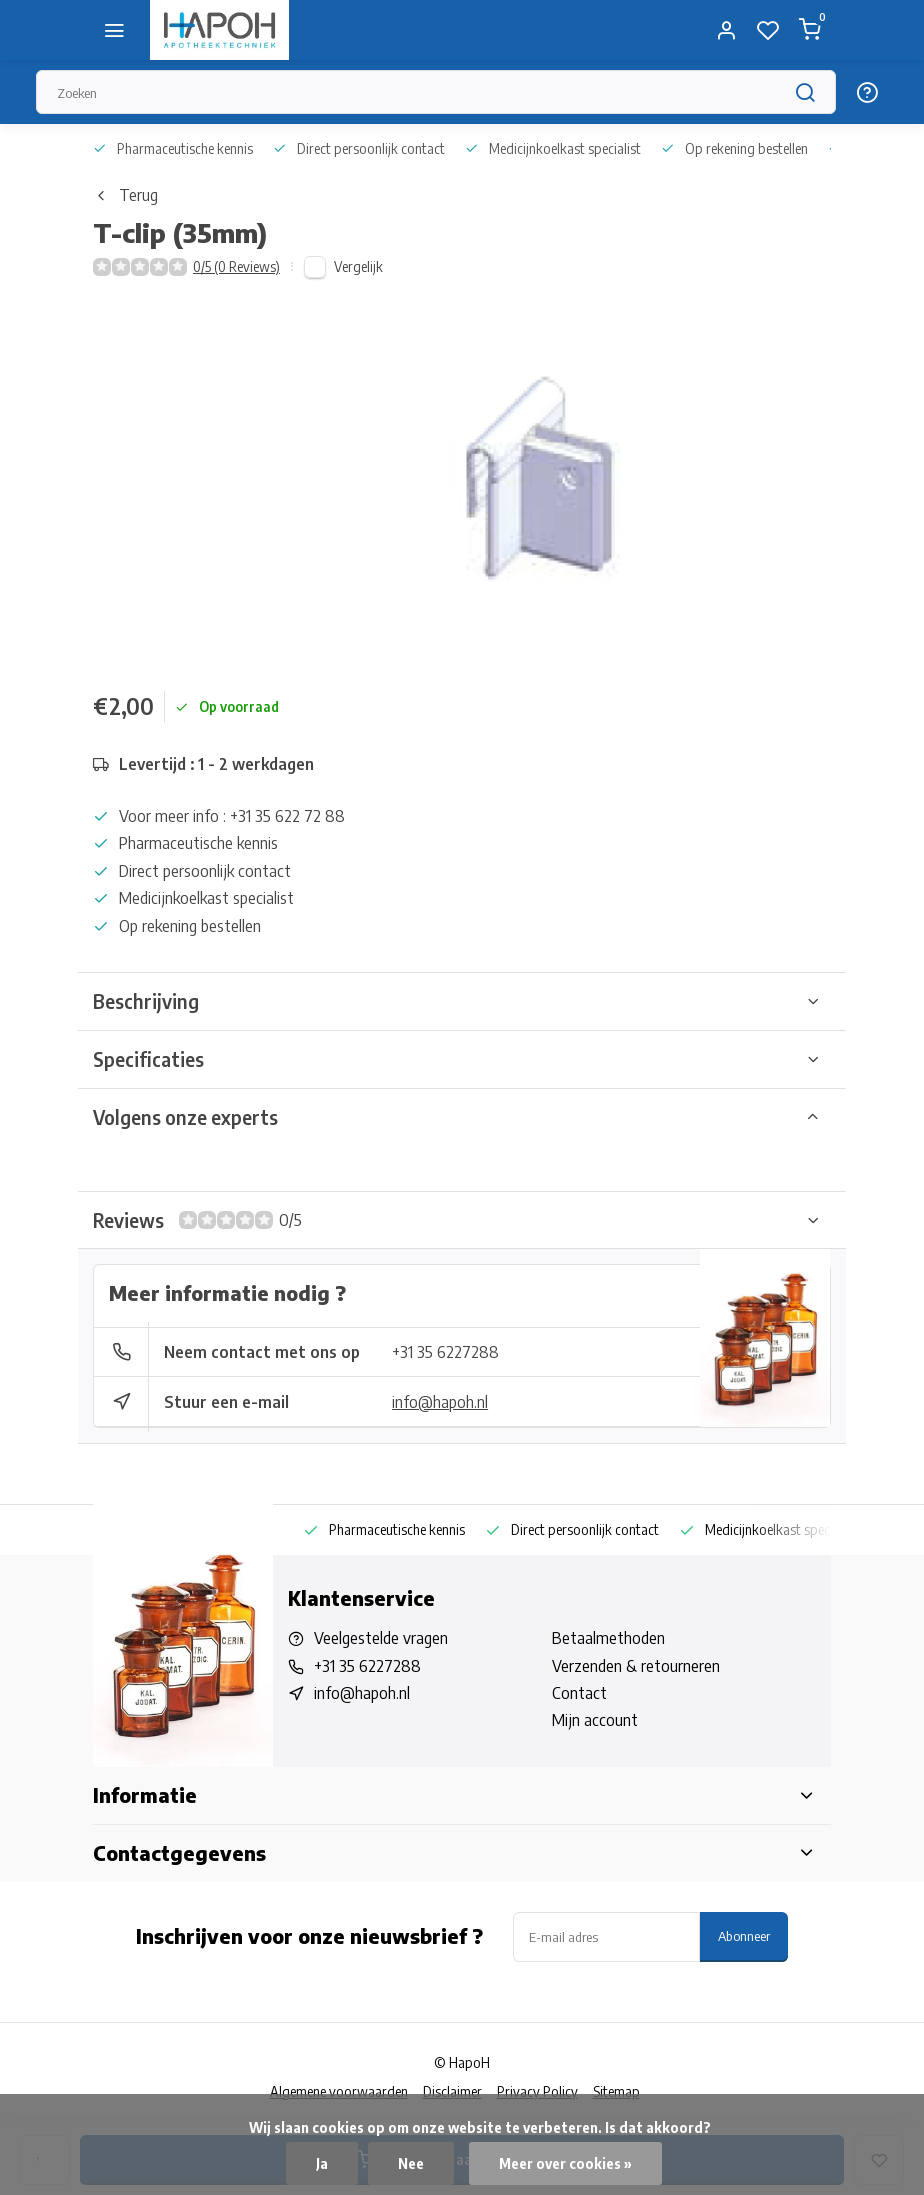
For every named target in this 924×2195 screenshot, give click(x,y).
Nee (411, 2163)
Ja (322, 2163)
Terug (125, 195)
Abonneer (744, 1935)
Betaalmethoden (608, 1638)
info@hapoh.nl (440, 1402)
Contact (579, 1693)
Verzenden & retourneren (636, 1666)
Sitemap (616, 2091)
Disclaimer (452, 2091)
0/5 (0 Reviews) (236, 266)
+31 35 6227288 (445, 1352)
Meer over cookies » (565, 2163)
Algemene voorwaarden (339, 2091)
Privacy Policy (537, 2091)
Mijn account (595, 1720)
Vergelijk (358, 266)
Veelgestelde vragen (381, 1638)
